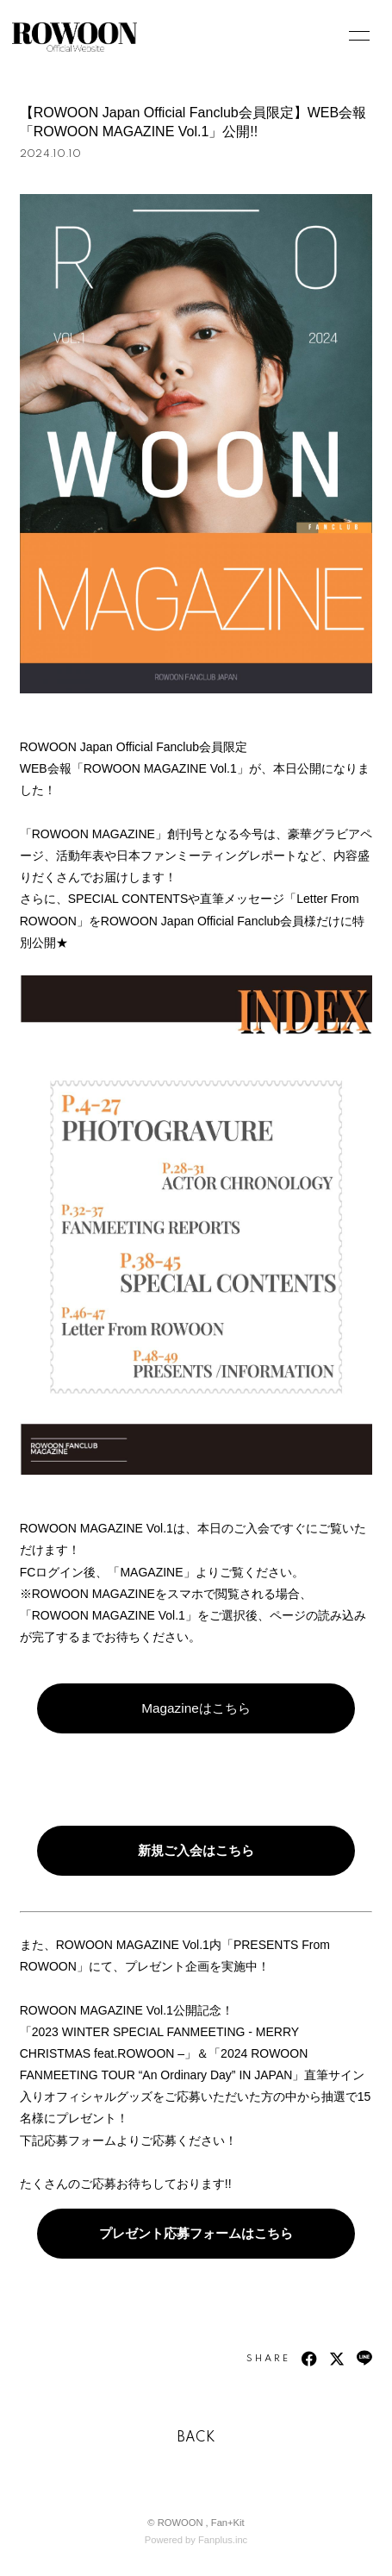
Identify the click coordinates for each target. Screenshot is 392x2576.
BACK (196, 2438)
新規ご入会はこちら (196, 1850)
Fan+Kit (228, 2522)
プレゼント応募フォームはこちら (196, 2233)
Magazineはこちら (196, 1708)
